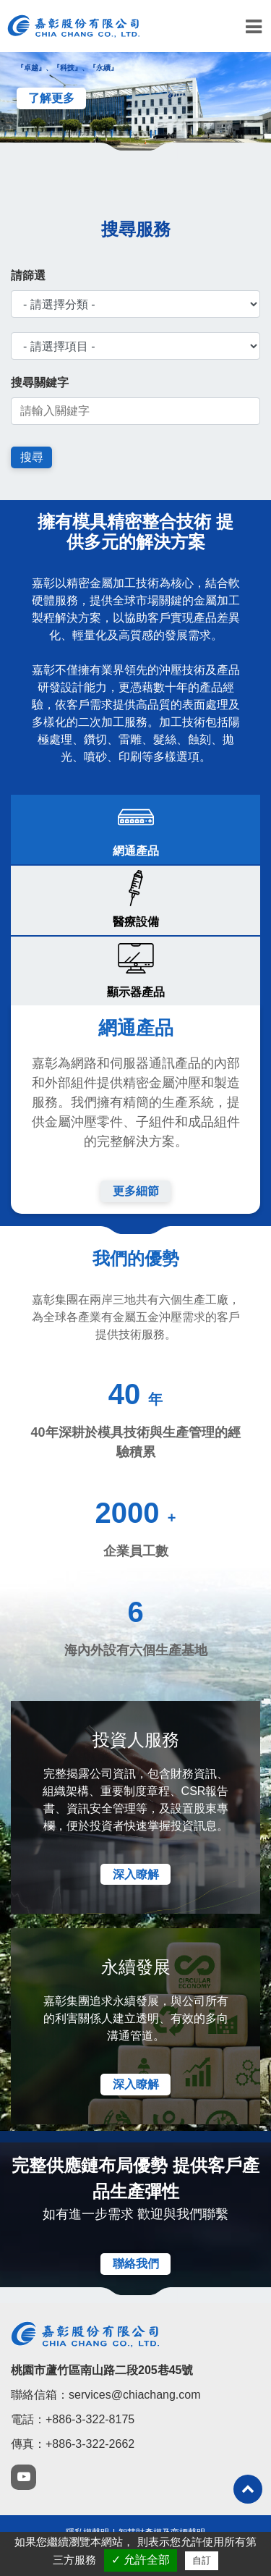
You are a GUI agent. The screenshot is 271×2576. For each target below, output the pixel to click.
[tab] (135, 829)
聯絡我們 (136, 2264)
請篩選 (28, 275)
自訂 (201, 2560)
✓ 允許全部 (140, 2560)
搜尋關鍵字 (40, 382)
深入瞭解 (136, 1874)
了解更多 (51, 98)
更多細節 (136, 1191)
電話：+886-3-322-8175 (72, 2419)
